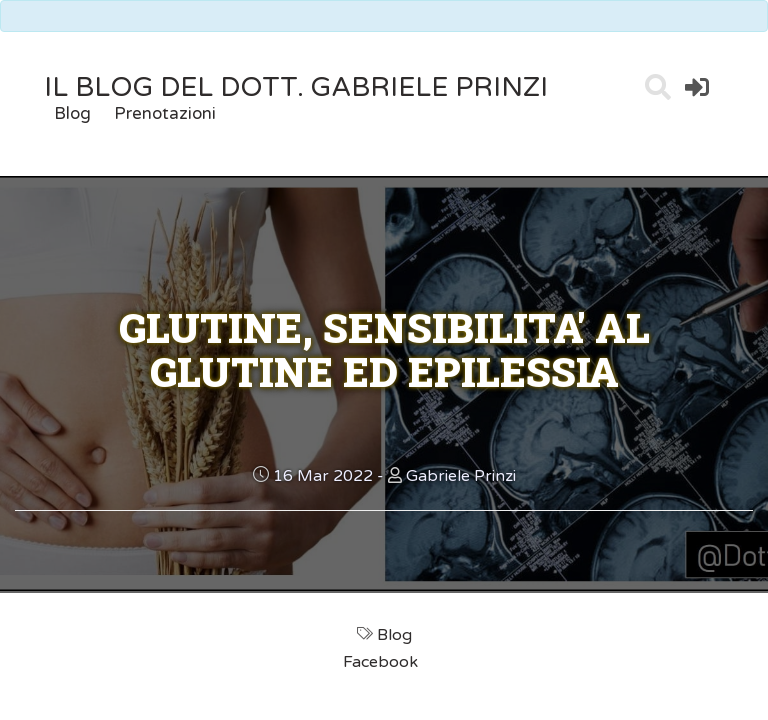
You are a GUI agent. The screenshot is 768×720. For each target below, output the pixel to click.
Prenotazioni (165, 113)
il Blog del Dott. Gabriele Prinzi (296, 87)
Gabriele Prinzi (461, 476)
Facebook (382, 662)
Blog (72, 113)
